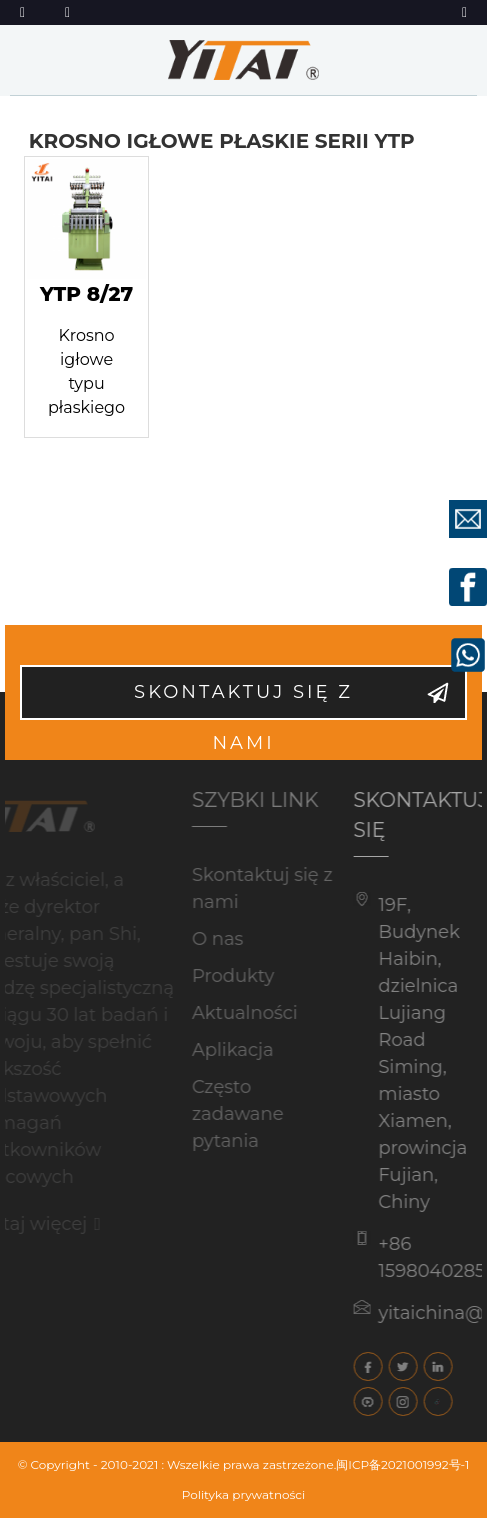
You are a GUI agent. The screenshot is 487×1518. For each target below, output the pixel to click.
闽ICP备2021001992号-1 (402, 1464)
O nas (207, 939)
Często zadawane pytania (228, 1114)
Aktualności (235, 1013)
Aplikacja (223, 1050)
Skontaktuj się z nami (243, 700)
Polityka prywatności (244, 1494)
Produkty (223, 976)
